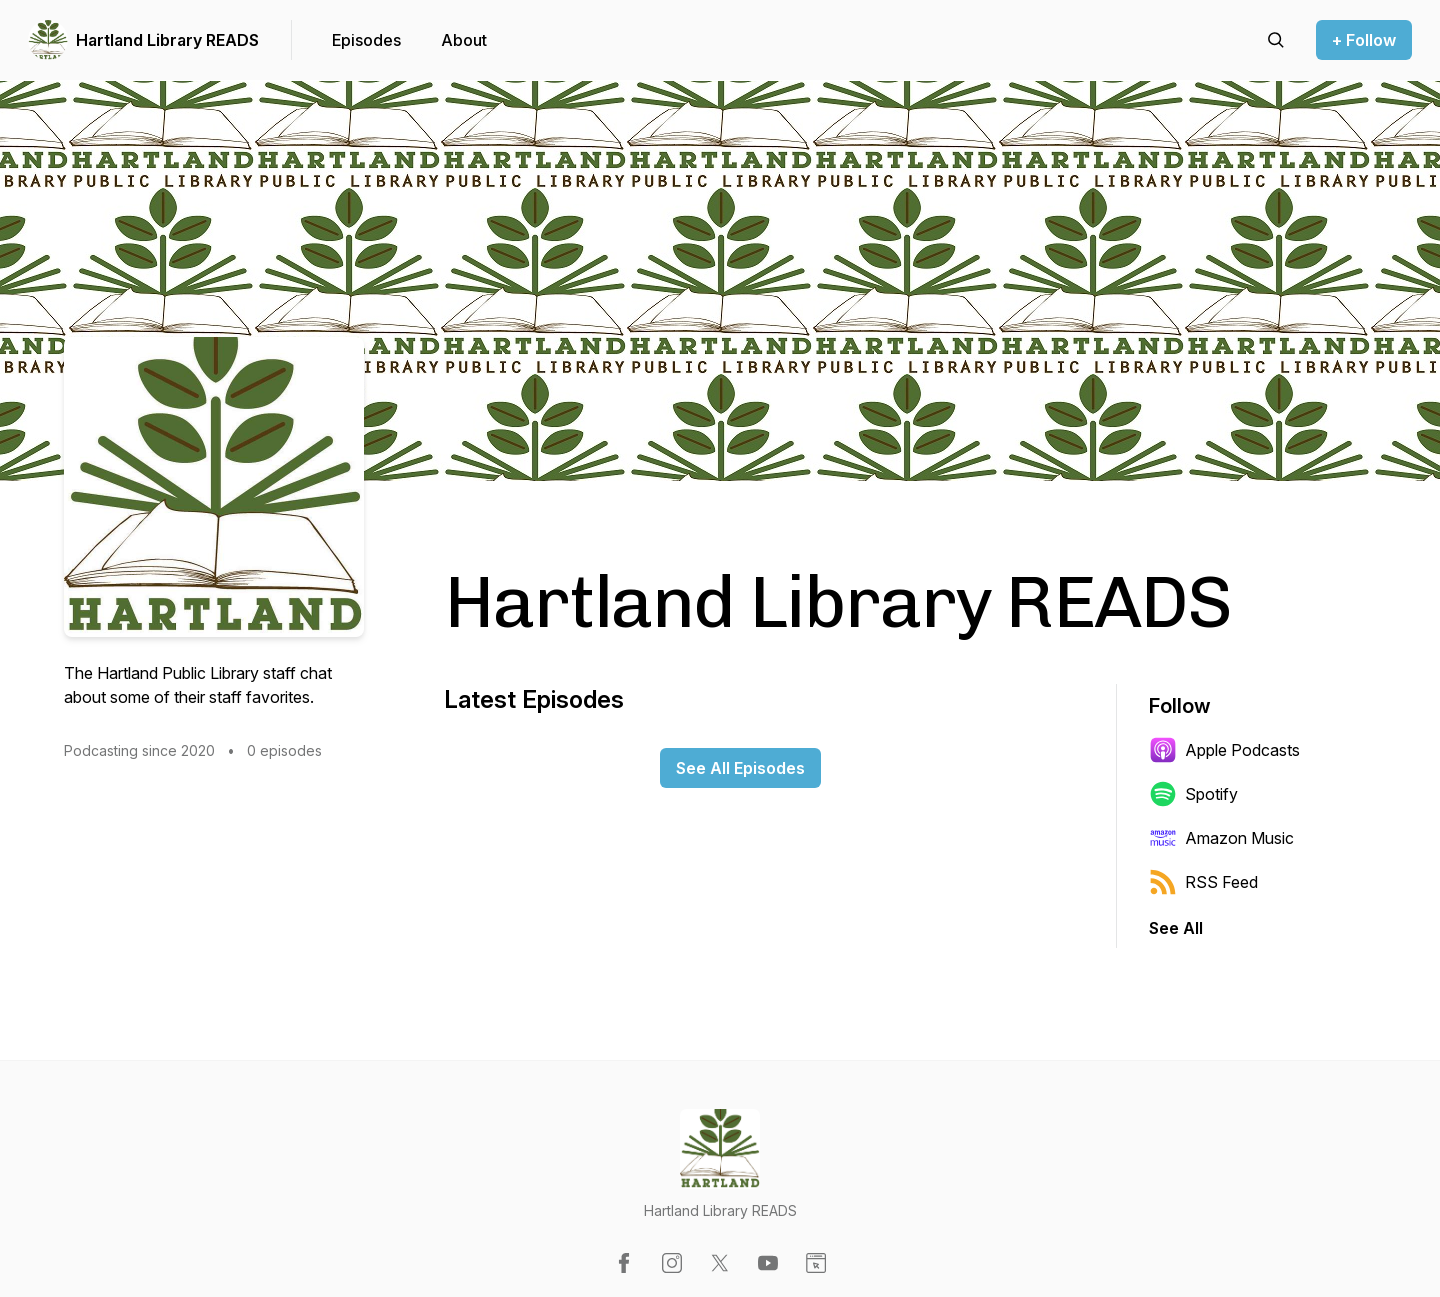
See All (1176, 928)
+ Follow (1364, 40)
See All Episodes (740, 768)
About (464, 40)
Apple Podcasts (1224, 750)
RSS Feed (1203, 882)
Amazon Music (1221, 838)
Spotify (1193, 794)
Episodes (366, 40)
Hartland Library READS (167, 40)
